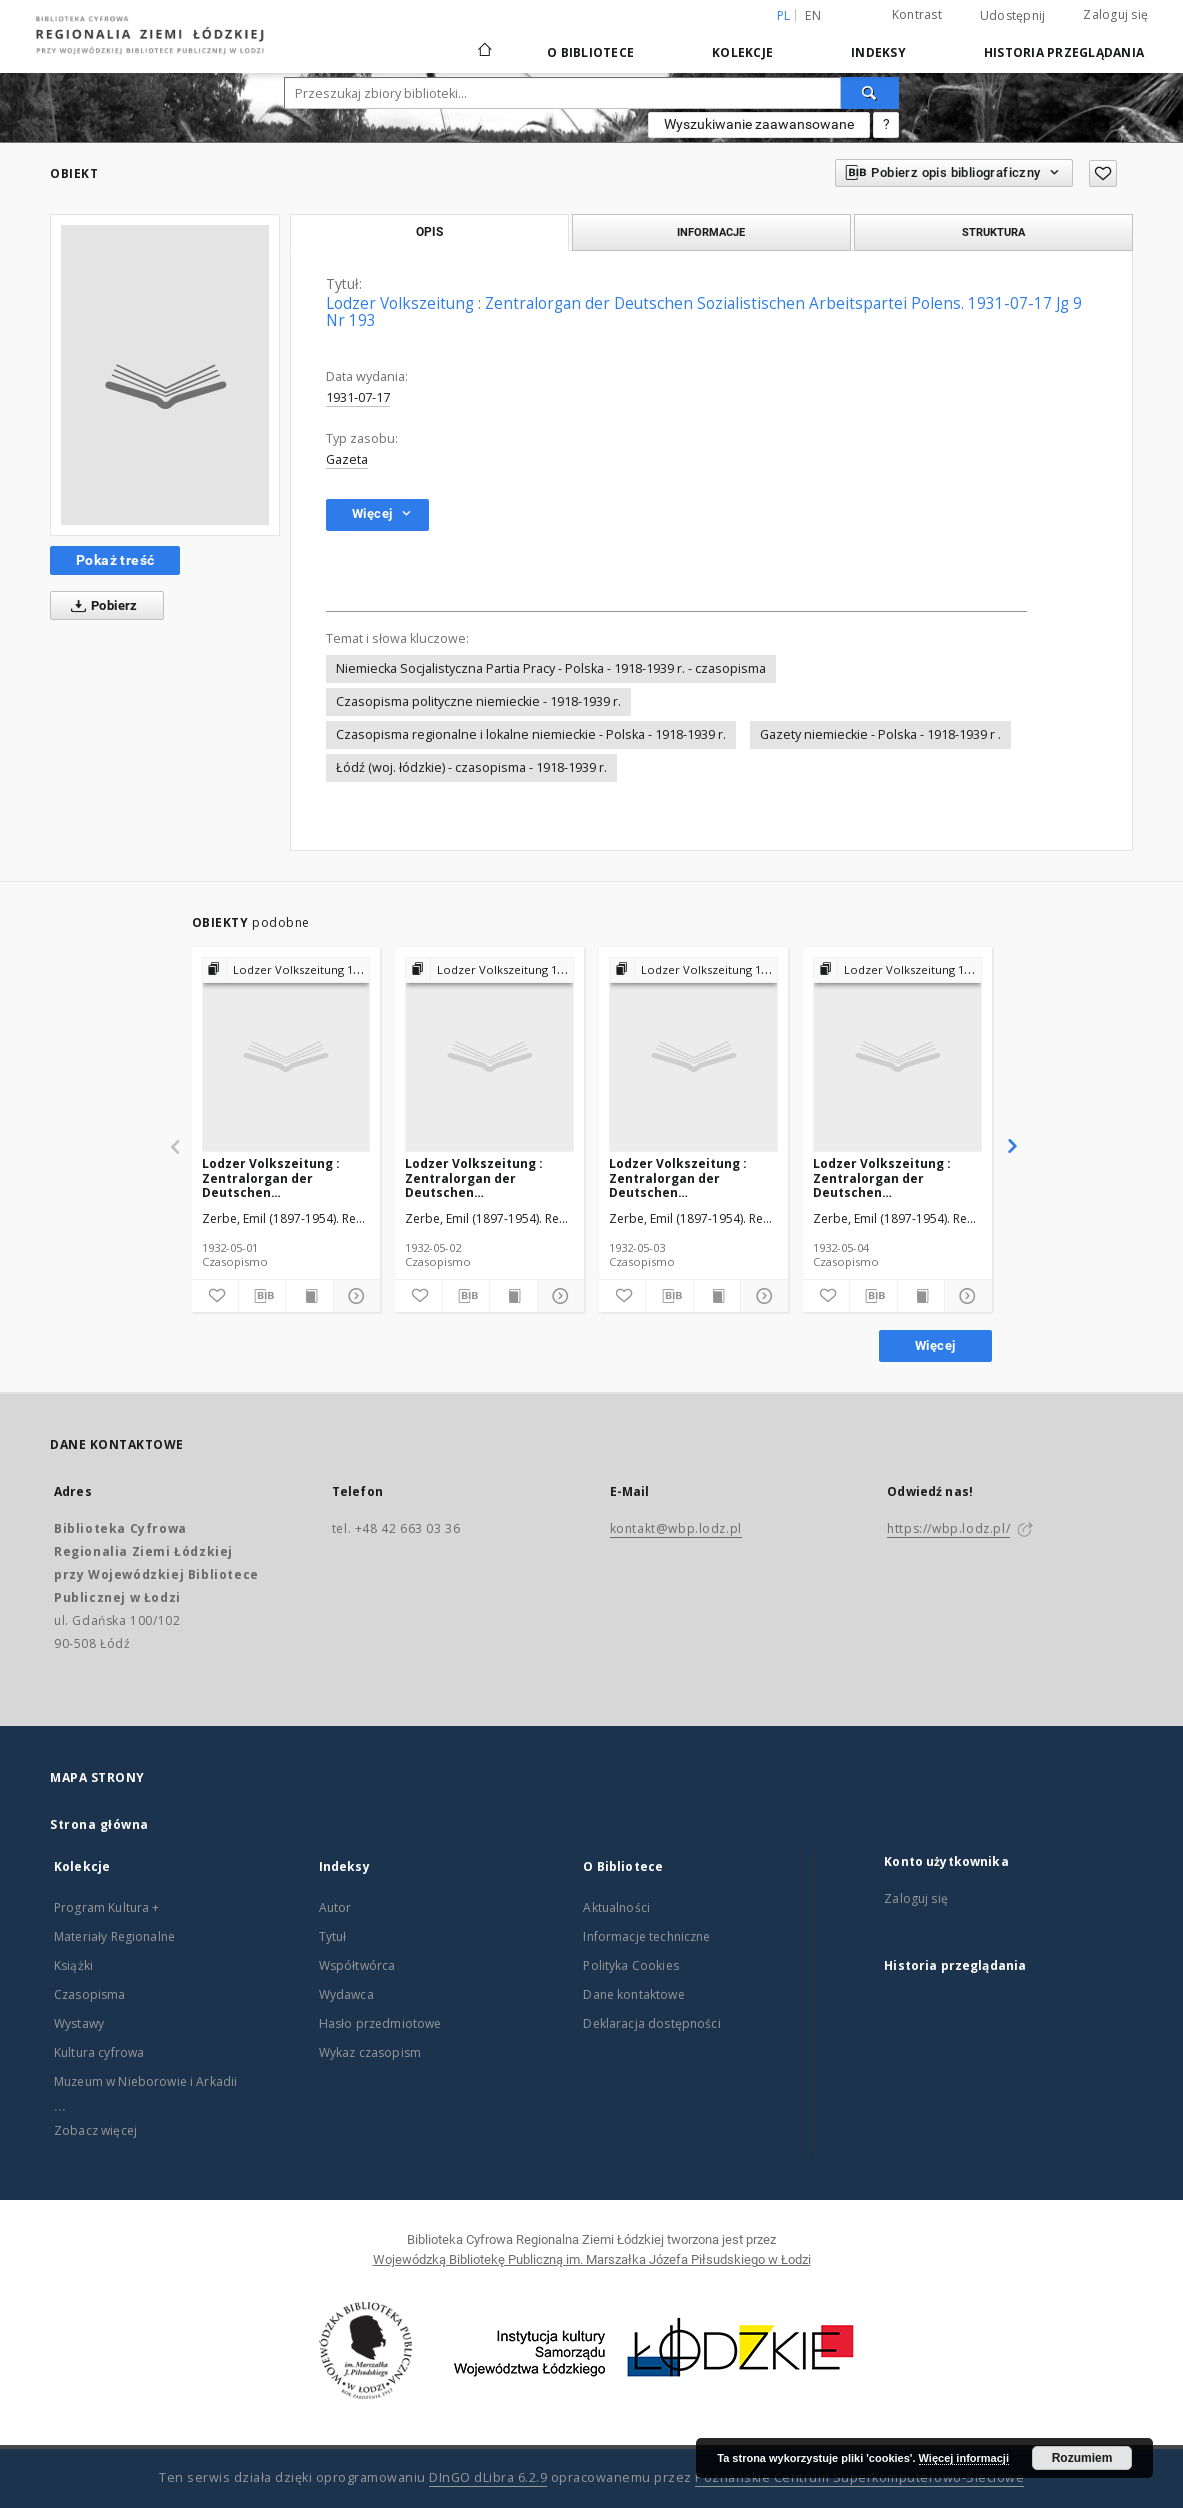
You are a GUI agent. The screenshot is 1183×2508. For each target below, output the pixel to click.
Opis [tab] (429, 232)
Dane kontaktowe (633, 1994)
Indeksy (878, 52)
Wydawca (346, 1994)
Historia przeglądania (1064, 52)
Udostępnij (1013, 16)
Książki (73, 1965)
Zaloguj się (1115, 14)
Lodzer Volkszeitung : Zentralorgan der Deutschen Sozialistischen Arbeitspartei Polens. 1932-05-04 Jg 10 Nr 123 (883, 1177)
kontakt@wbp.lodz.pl (676, 1528)
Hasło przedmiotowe (380, 2023)
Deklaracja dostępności (651, 2023)
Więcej (935, 1345)
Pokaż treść (115, 560)
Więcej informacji (964, 2458)
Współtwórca (357, 1965)
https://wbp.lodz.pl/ (948, 1528)
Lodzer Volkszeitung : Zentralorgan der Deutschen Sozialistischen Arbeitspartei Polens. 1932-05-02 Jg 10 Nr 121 (475, 1177)
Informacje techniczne (646, 1936)
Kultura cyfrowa (99, 2052)
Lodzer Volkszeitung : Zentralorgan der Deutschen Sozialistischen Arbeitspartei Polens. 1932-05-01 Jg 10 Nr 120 (272, 1177)
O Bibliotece (590, 52)
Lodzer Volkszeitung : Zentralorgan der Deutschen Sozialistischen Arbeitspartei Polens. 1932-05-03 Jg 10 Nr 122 (679, 1177)
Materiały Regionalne (114, 1936)
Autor (335, 1907)
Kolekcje (742, 52)
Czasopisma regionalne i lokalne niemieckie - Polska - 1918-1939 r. (531, 734)
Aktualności (616, 1907)
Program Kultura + (107, 1907)
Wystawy (79, 2023)
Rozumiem (1082, 2458)
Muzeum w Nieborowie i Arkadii (145, 2081)
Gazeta (347, 459)
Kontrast (917, 14)
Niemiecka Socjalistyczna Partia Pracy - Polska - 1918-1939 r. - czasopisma (551, 668)
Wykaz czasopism (370, 2052)
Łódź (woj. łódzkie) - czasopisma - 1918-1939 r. (471, 767)
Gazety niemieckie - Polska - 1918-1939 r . (880, 734)
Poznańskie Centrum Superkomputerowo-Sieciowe (859, 2477)
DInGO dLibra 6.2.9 (488, 2477)
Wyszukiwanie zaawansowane (759, 124)
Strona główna (99, 1824)
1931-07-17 (358, 397)
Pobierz (100, 606)
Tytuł (333, 1936)
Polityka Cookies (630, 1965)
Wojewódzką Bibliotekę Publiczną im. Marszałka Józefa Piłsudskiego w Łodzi (592, 2259)
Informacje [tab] (711, 232)
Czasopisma (90, 1994)
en (813, 15)
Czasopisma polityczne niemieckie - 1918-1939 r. (478, 701)
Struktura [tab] (993, 232)
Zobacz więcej (95, 2130)
